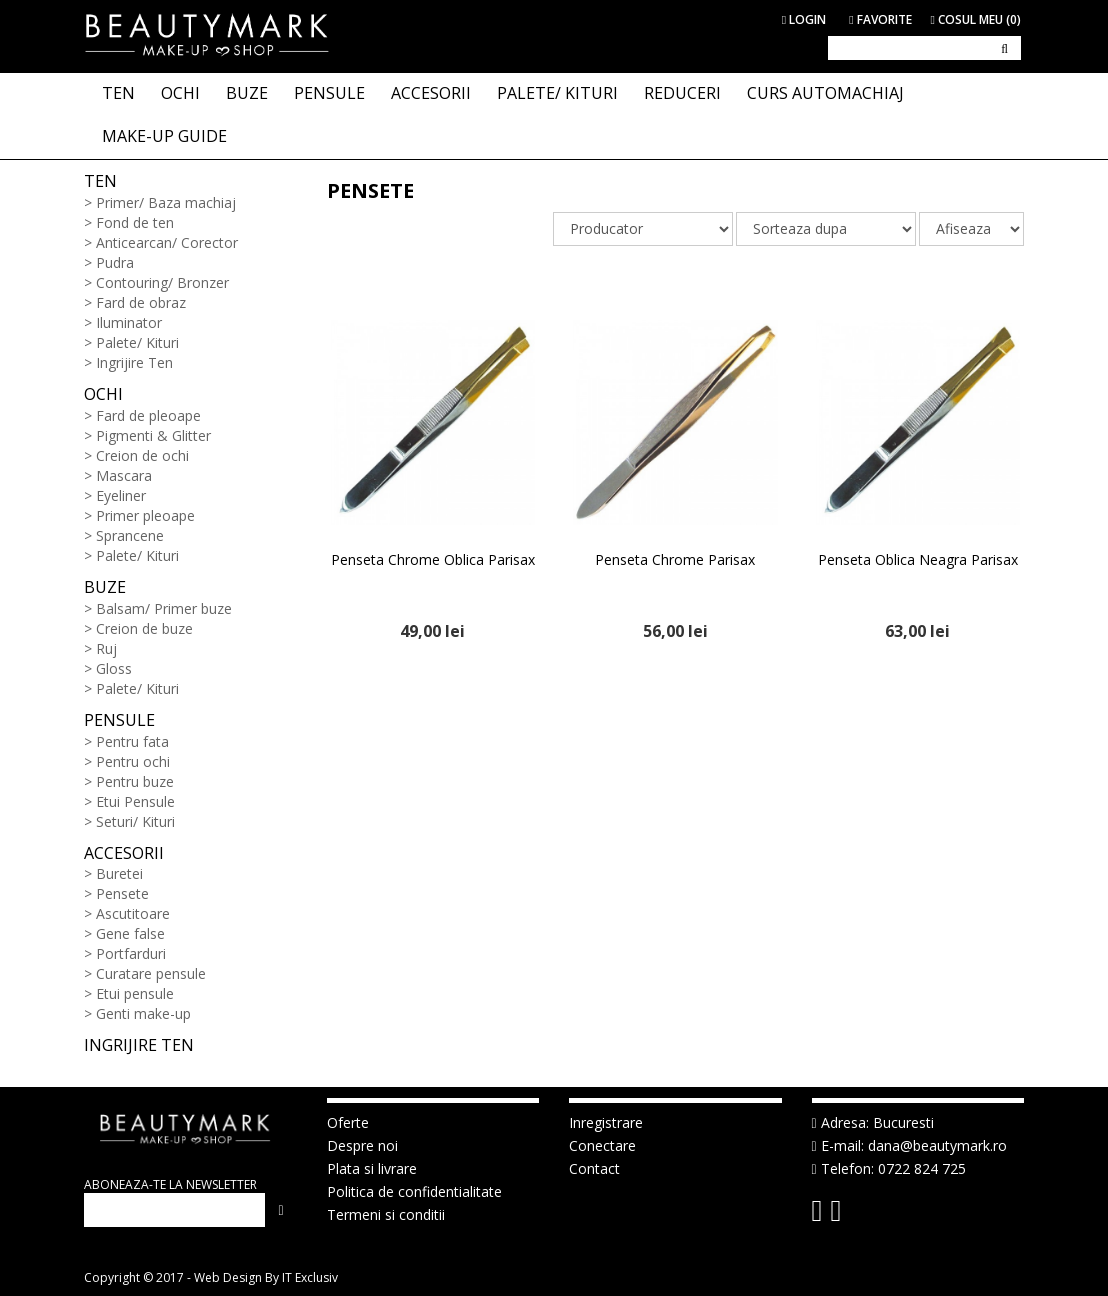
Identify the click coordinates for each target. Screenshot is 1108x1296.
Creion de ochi (142, 455)
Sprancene (130, 535)
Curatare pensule (151, 973)
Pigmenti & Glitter (153, 435)
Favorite (880, 19)
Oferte (348, 1122)
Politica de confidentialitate (414, 1191)
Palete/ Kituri (137, 342)
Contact (594, 1168)
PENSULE (329, 93)
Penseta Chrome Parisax (675, 559)
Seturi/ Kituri (135, 821)
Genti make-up (143, 1013)
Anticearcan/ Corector (167, 242)
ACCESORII (431, 93)
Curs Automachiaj (825, 93)
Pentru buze (135, 781)
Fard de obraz (141, 302)
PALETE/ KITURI (557, 93)
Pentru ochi (133, 761)
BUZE (247, 93)
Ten (100, 181)
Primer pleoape (145, 515)
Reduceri (682, 93)
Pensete (122, 893)
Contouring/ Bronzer (162, 282)
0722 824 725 (922, 1168)
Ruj (106, 648)
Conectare (602, 1145)
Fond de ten (135, 222)
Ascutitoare (133, 913)
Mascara (124, 475)
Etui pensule (135, 993)
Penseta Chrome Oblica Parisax (433, 559)
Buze (105, 587)
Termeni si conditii (386, 1214)
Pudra (115, 262)
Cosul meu (976, 19)
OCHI (180, 93)
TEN (118, 93)
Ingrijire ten (139, 1045)
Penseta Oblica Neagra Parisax (918, 559)
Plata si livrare (372, 1168)
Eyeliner (121, 495)
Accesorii (124, 853)
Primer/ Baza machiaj (166, 202)
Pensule (119, 720)
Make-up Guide (164, 136)
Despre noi (362, 1145)
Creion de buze (144, 628)
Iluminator (129, 322)
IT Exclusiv (310, 1277)
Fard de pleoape (148, 415)
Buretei (119, 873)
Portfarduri (131, 953)
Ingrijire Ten (134, 362)
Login (804, 19)
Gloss (114, 668)
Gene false (130, 933)
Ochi (103, 394)
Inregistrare (606, 1122)
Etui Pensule (135, 801)
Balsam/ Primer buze (164, 608)
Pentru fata (132, 741)
